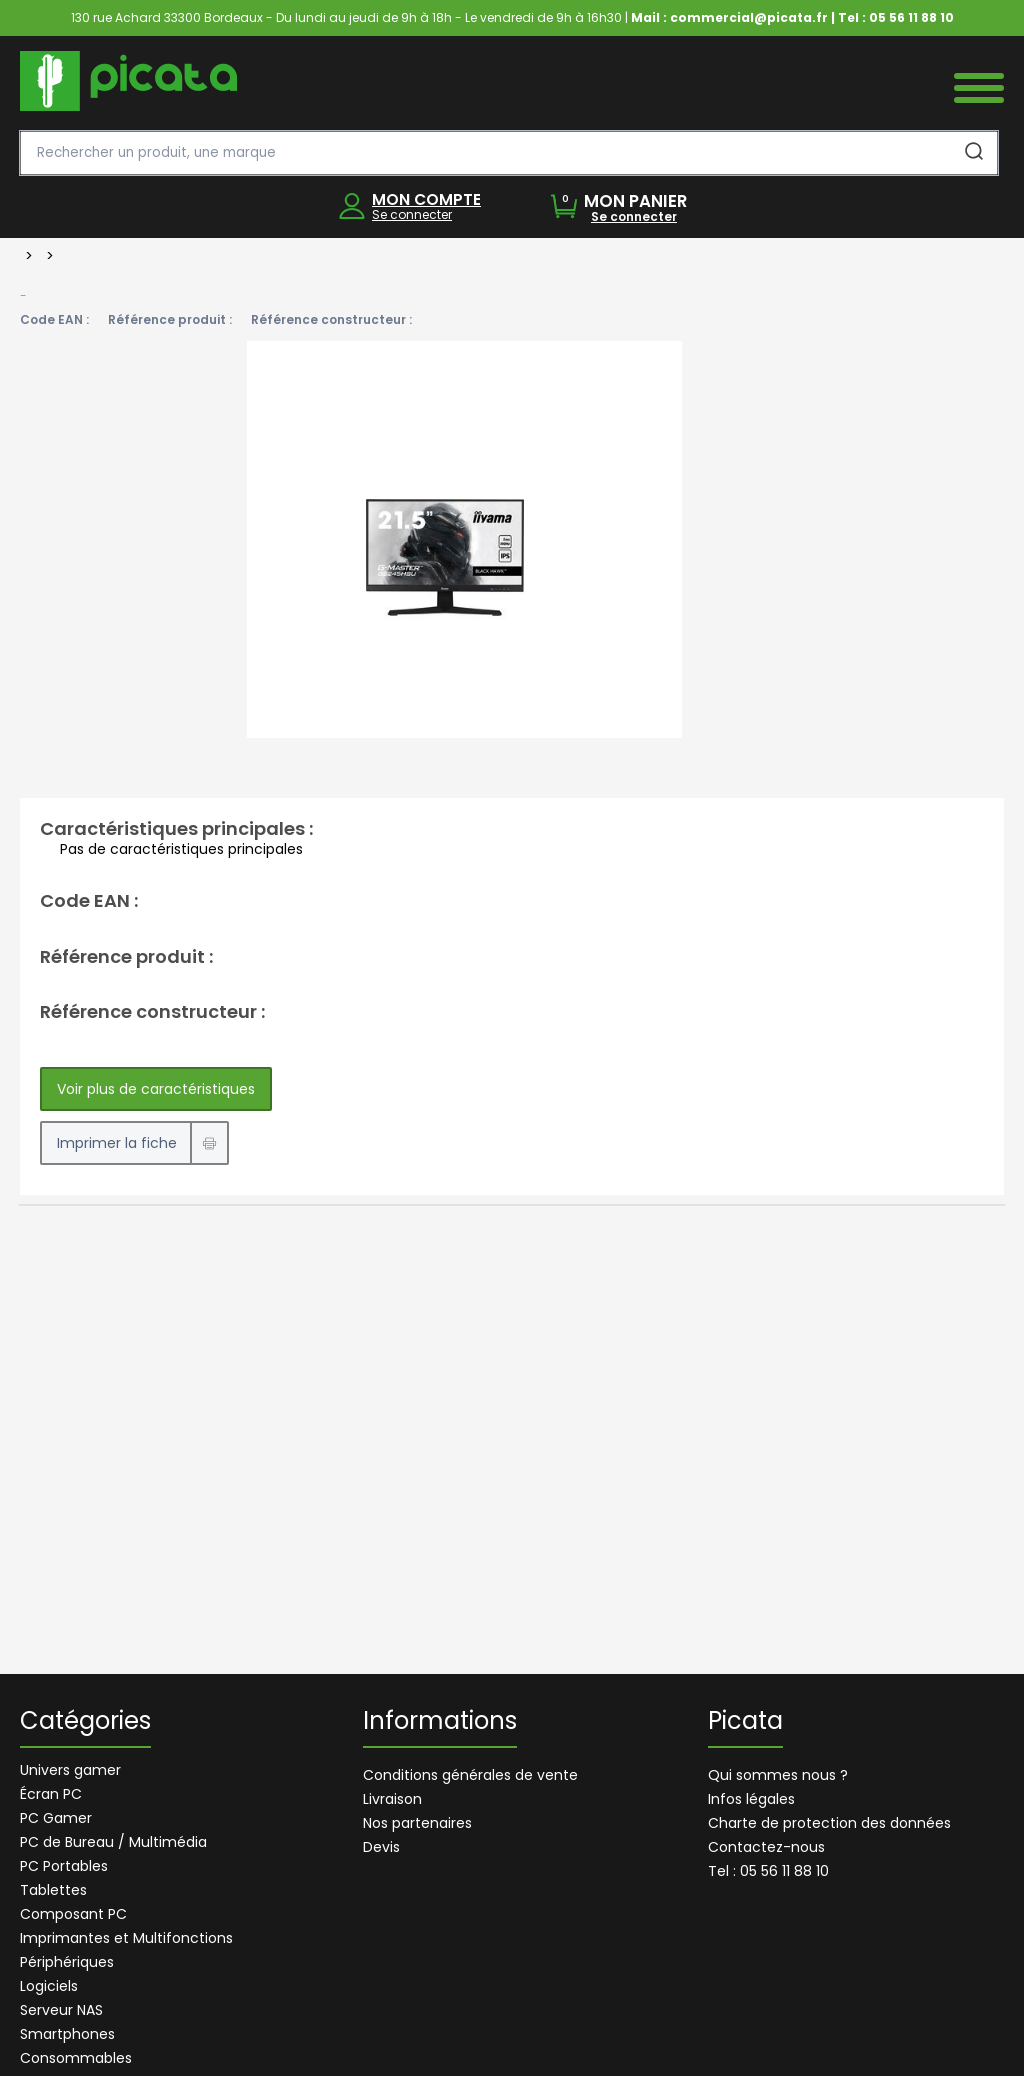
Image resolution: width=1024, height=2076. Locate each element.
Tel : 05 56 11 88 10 (768, 1871)
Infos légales (751, 1799)
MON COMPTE (426, 199)
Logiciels (49, 1986)
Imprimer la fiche (117, 1143)
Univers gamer (70, 1770)
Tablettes (53, 1890)
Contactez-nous (766, 1847)
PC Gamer (56, 1818)
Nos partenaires (417, 1823)
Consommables (76, 2058)
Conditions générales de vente (470, 1775)
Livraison (392, 1799)
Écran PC (51, 1794)
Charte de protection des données (829, 1823)
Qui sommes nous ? (778, 1775)
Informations (440, 1723)
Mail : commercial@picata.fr (729, 17)
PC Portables (64, 1866)
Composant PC (73, 1914)
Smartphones (67, 2034)
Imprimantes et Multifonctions (126, 1938)
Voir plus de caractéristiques (156, 1089)
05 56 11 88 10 (911, 17)
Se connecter (412, 214)
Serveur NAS (61, 2010)
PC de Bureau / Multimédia (113, 1842)
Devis (381, 1847)
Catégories (85, 1723)
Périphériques (67, 1962)
